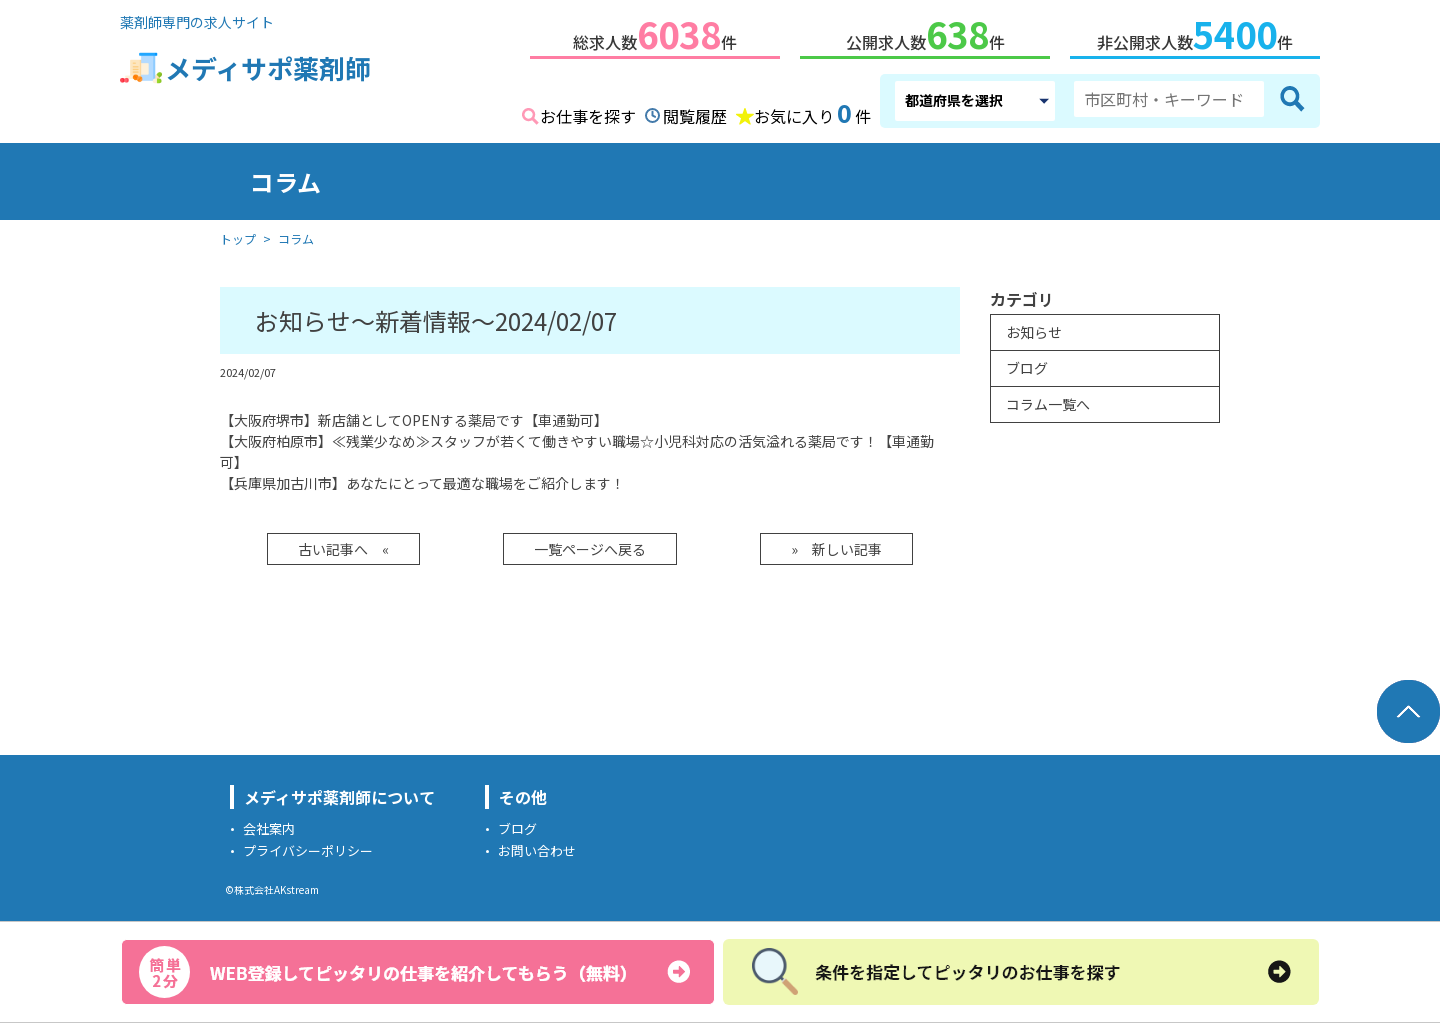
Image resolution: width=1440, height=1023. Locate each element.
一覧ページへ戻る (590, 545)
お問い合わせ (537, 846)
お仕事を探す (588, 112)
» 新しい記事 (836, 545)
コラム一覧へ (1048, 400)
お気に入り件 (812, 110)
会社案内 (269, 824)
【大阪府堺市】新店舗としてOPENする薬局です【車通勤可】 (414, 416)
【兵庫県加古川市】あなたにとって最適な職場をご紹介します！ (422, 479)
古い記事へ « (343, 545)
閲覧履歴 (695, 112)
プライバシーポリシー (308, 846)
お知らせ (1034, 328)
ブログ (1027, 364)
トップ (238, 234)
